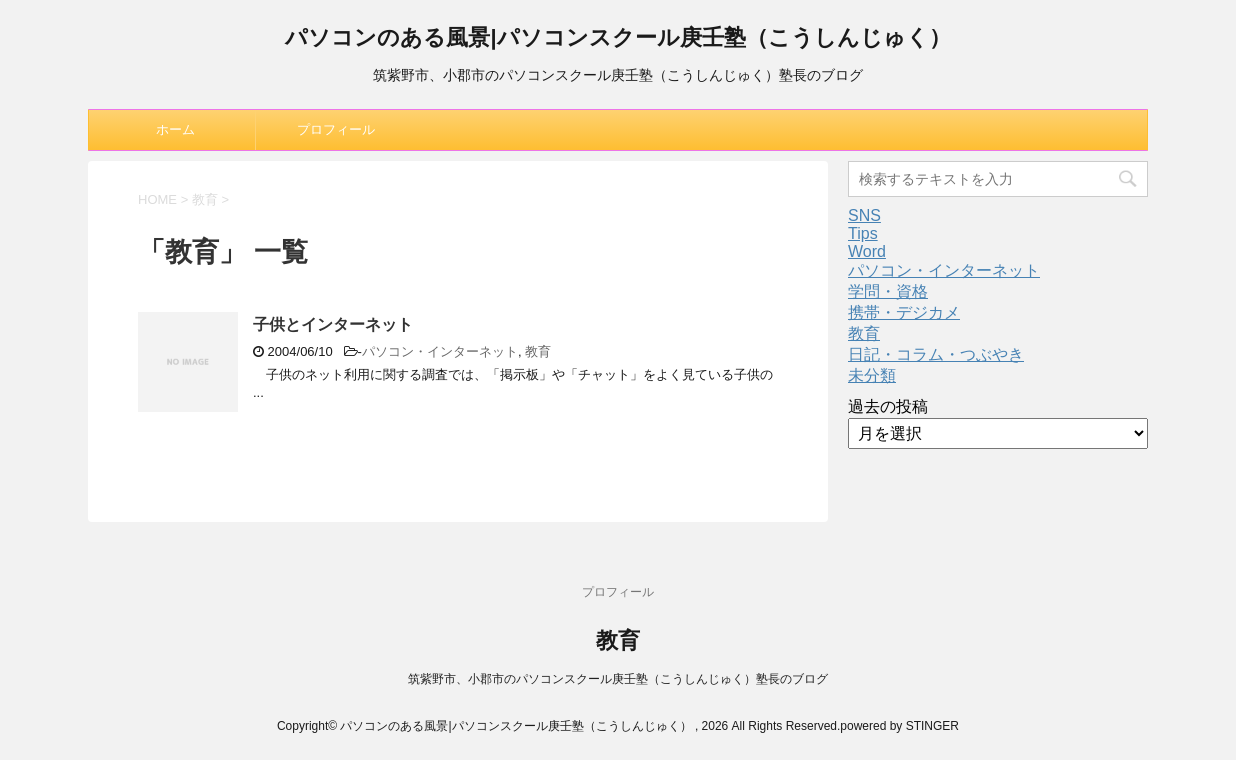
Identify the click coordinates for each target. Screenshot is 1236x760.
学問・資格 (888, 291)
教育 (538, 351)
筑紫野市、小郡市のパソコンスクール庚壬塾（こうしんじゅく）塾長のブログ (618, 679)
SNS (864, 215)
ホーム (175, 129)
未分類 (872, 375)
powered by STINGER (899, 726)
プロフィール (336, 129)
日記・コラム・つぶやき (936, 354)
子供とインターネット (333, 324)
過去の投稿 (888, 406)
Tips (863, 233)
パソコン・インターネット (440, 351)
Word (867, 251)
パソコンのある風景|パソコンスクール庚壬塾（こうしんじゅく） (618, 39)
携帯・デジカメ (904, 312)
